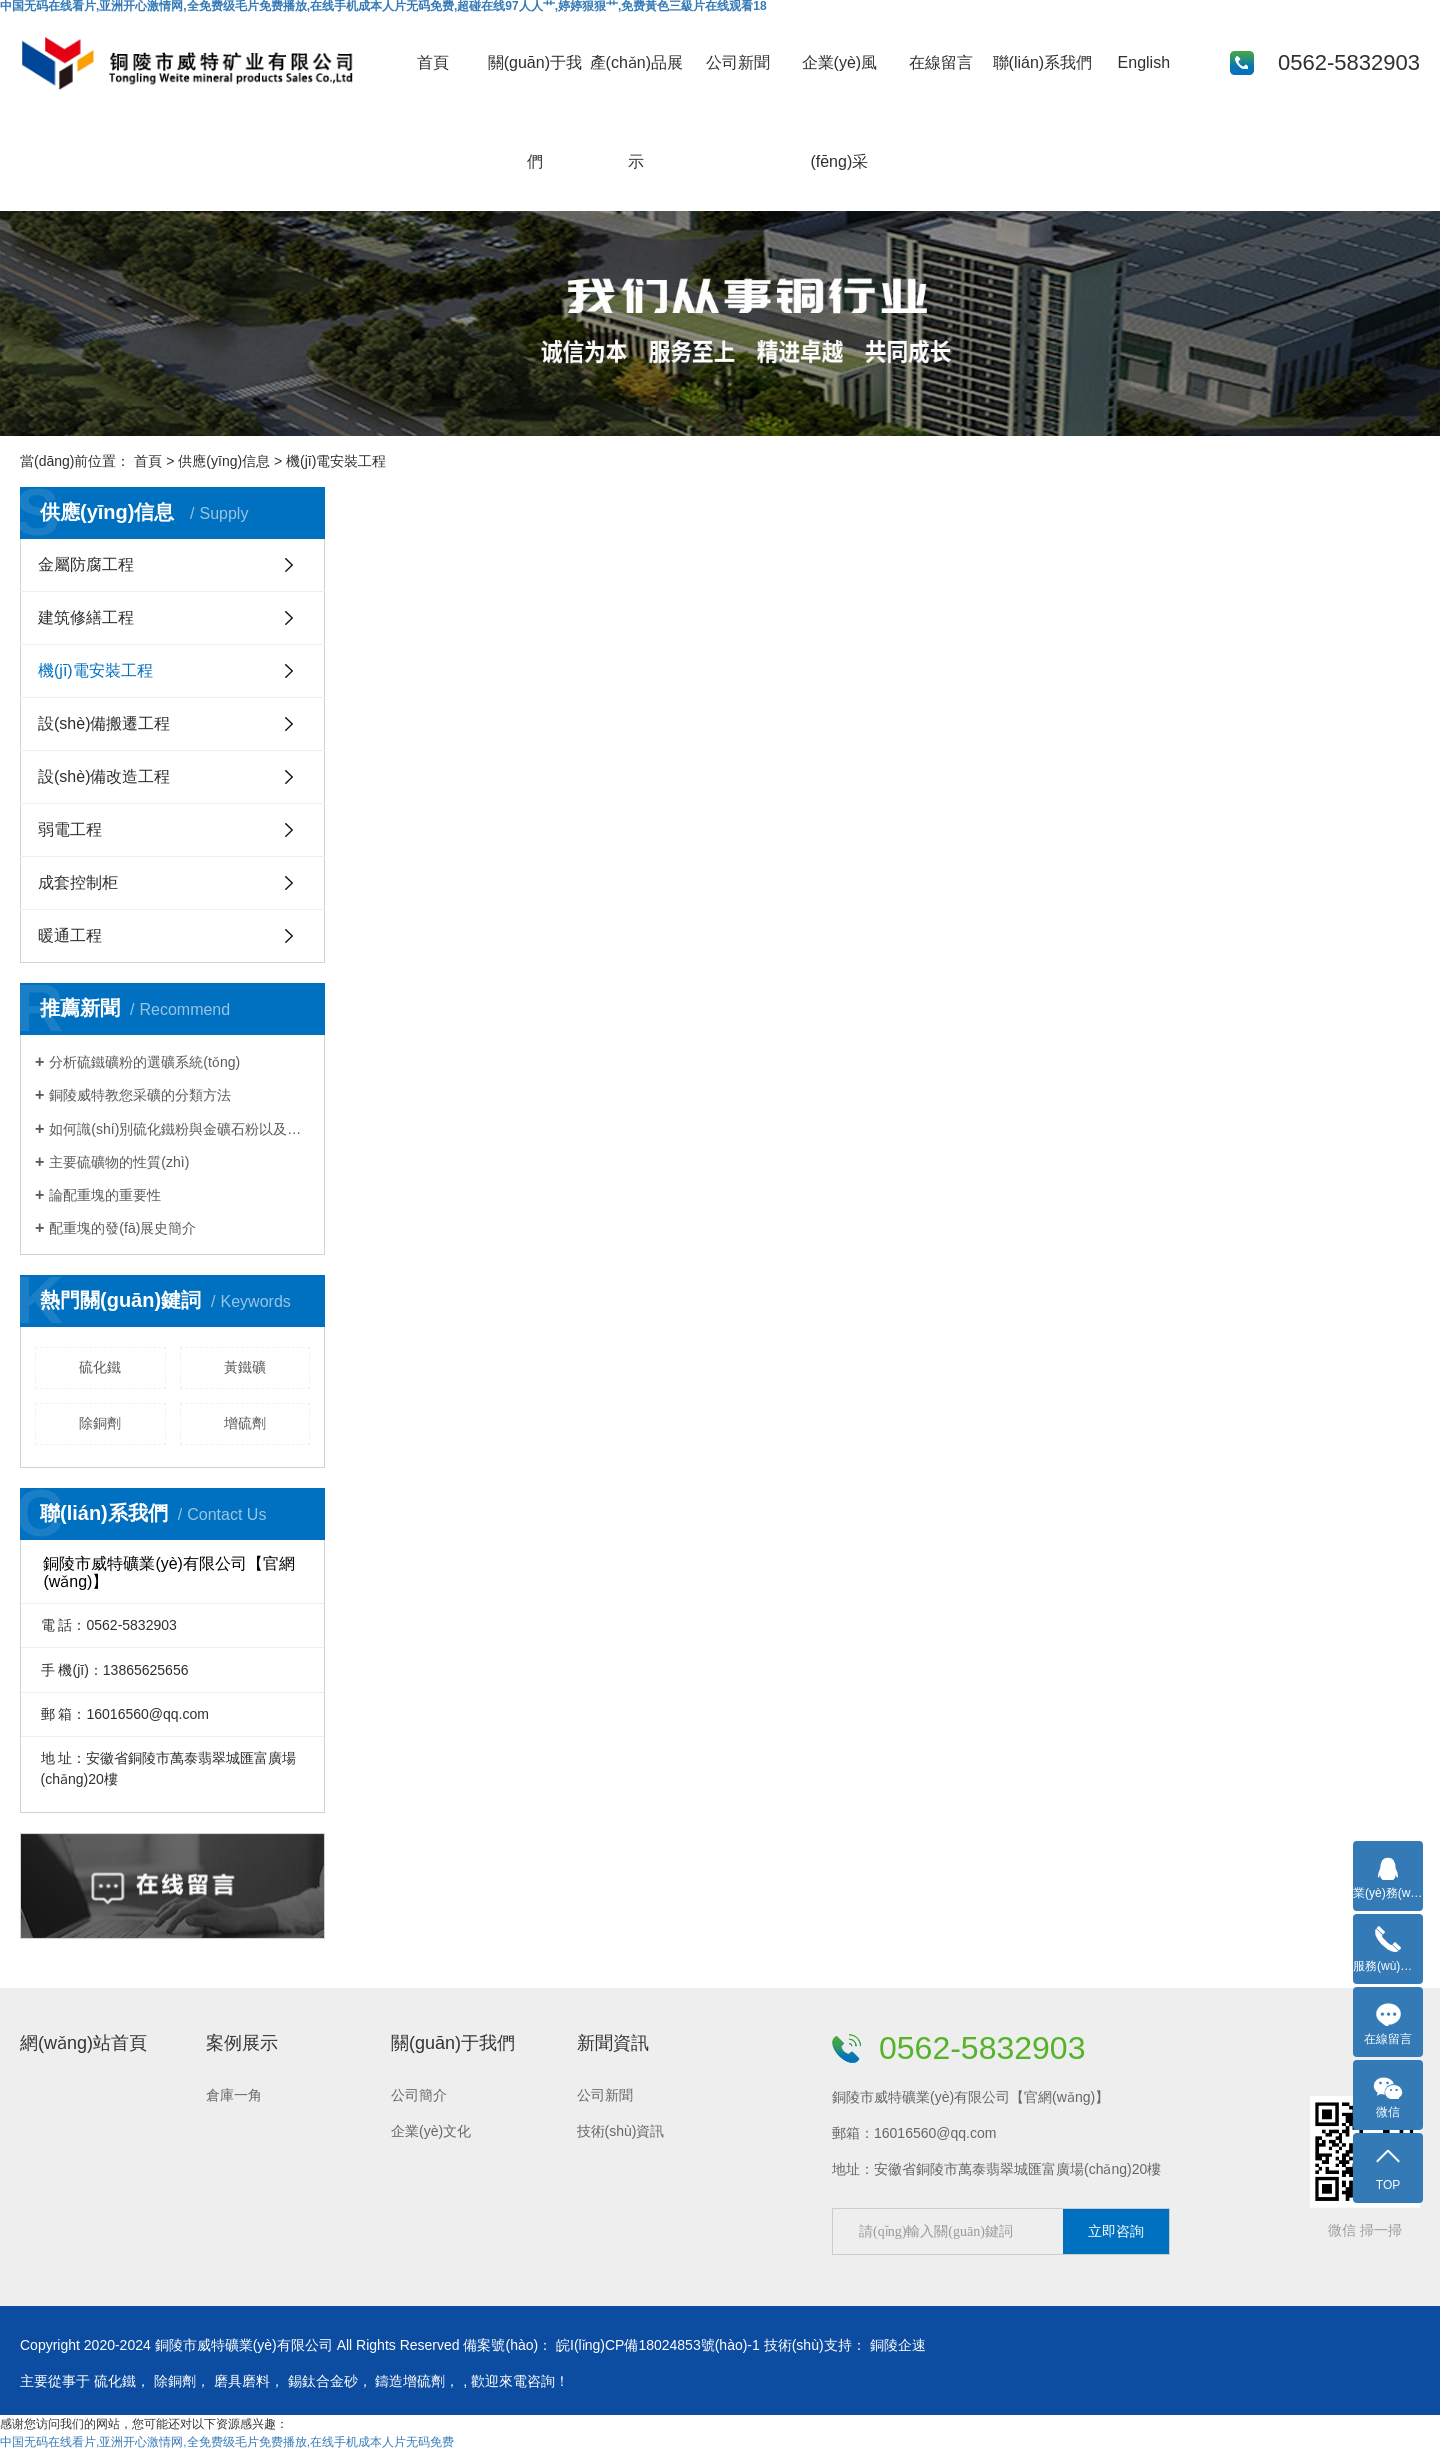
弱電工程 (70, 829)
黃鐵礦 (245, 1367)
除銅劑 (100, 1423)
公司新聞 (738, 62)
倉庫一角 (234, 2095)
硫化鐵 (100, 1367)
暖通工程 (70, 935)
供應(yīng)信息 (224, 461)
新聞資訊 (613, 2043)
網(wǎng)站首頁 (83, 2043)
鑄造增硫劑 (410, 2381)
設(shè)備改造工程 (104, 776)
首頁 (433, 62)
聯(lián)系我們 (1043, 62)
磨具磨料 (242, 2381)
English (1144, 62)
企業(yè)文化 (431, 2131)
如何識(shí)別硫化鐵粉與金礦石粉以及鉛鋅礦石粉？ (179, 1129)
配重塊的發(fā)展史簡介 (122, 1228)
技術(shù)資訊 (621, 2131)
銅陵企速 (898, 2345)
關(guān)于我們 (453, 2043)
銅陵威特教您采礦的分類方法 (140, 1095)
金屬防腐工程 (86, 564)
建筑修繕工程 (86, 617)
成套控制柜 (78, 882)
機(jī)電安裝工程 (95, 670)
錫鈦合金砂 (323, 2381)
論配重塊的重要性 (105, 1195)
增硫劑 (245, 1423)
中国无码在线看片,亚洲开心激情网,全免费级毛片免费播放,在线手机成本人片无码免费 (227, 2442)
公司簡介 (419, 2095)
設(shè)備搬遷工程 (104, 723)
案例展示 (242, 2043)
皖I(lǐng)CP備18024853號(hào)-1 (658, 2345)
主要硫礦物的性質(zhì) (119, 1162)
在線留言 (941, 62)
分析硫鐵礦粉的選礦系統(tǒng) (144, 1062)
